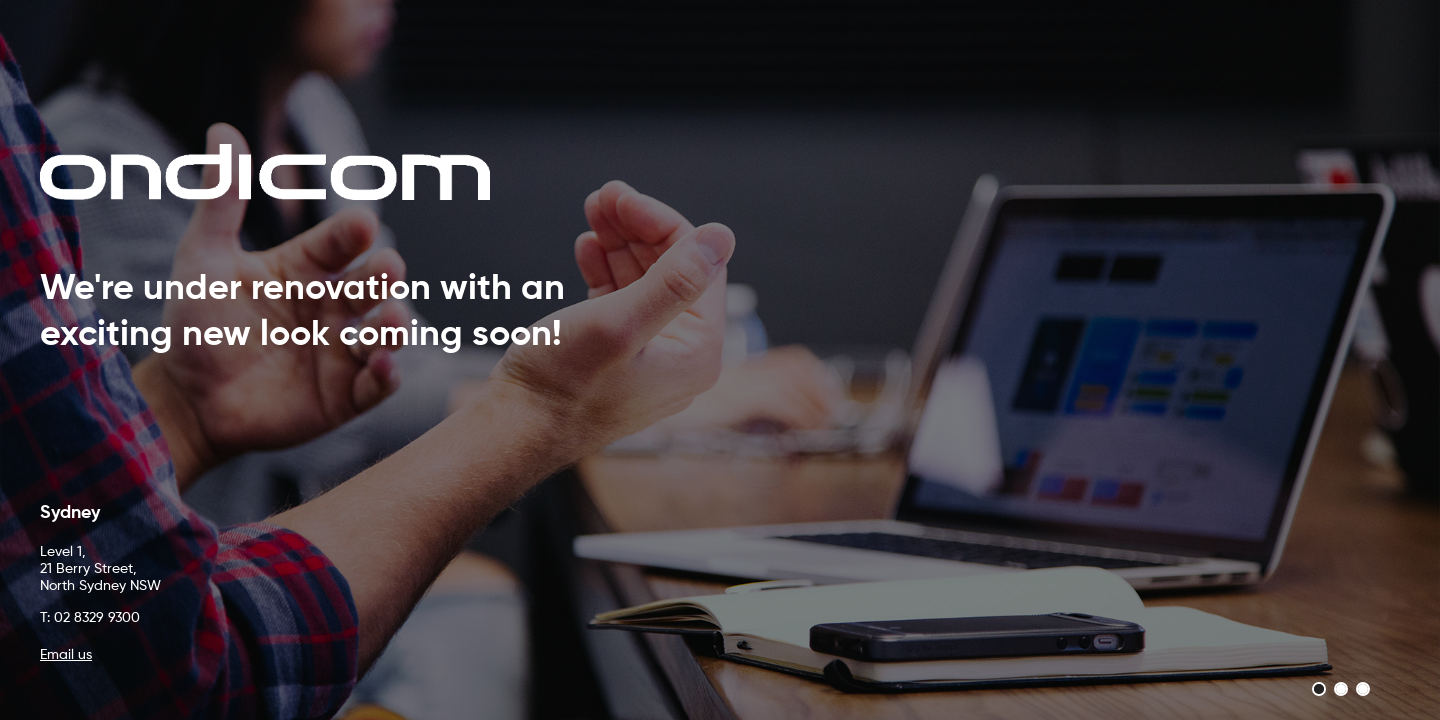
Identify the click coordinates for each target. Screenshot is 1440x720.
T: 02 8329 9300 (90, 618)
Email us (66, 655)
